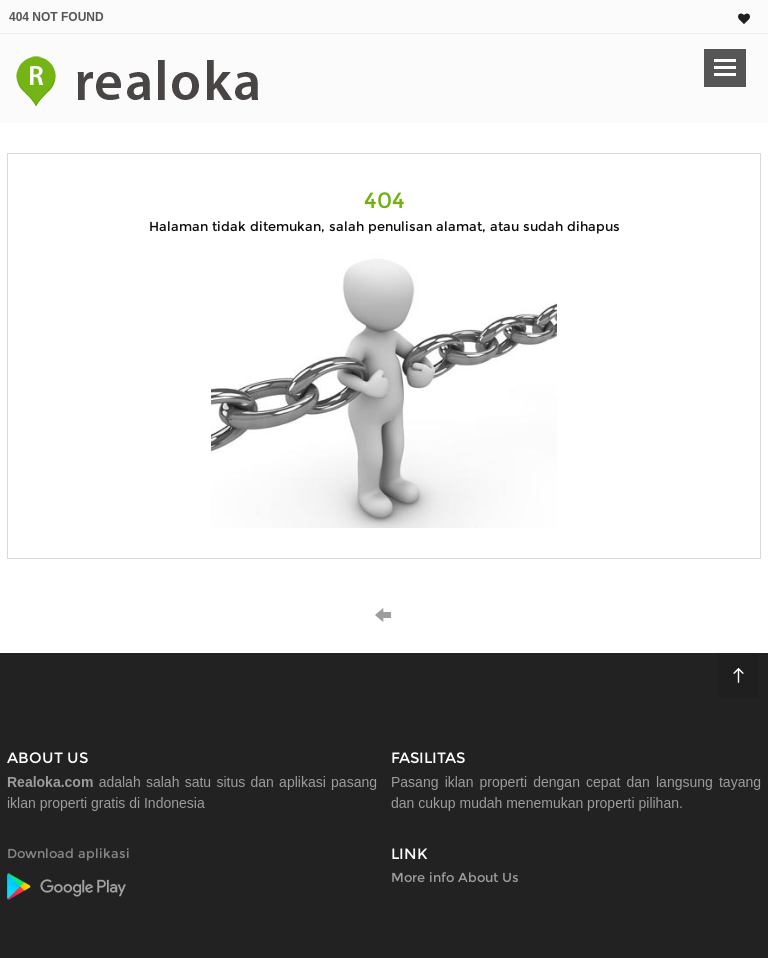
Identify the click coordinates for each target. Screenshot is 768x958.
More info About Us (455, 877)
